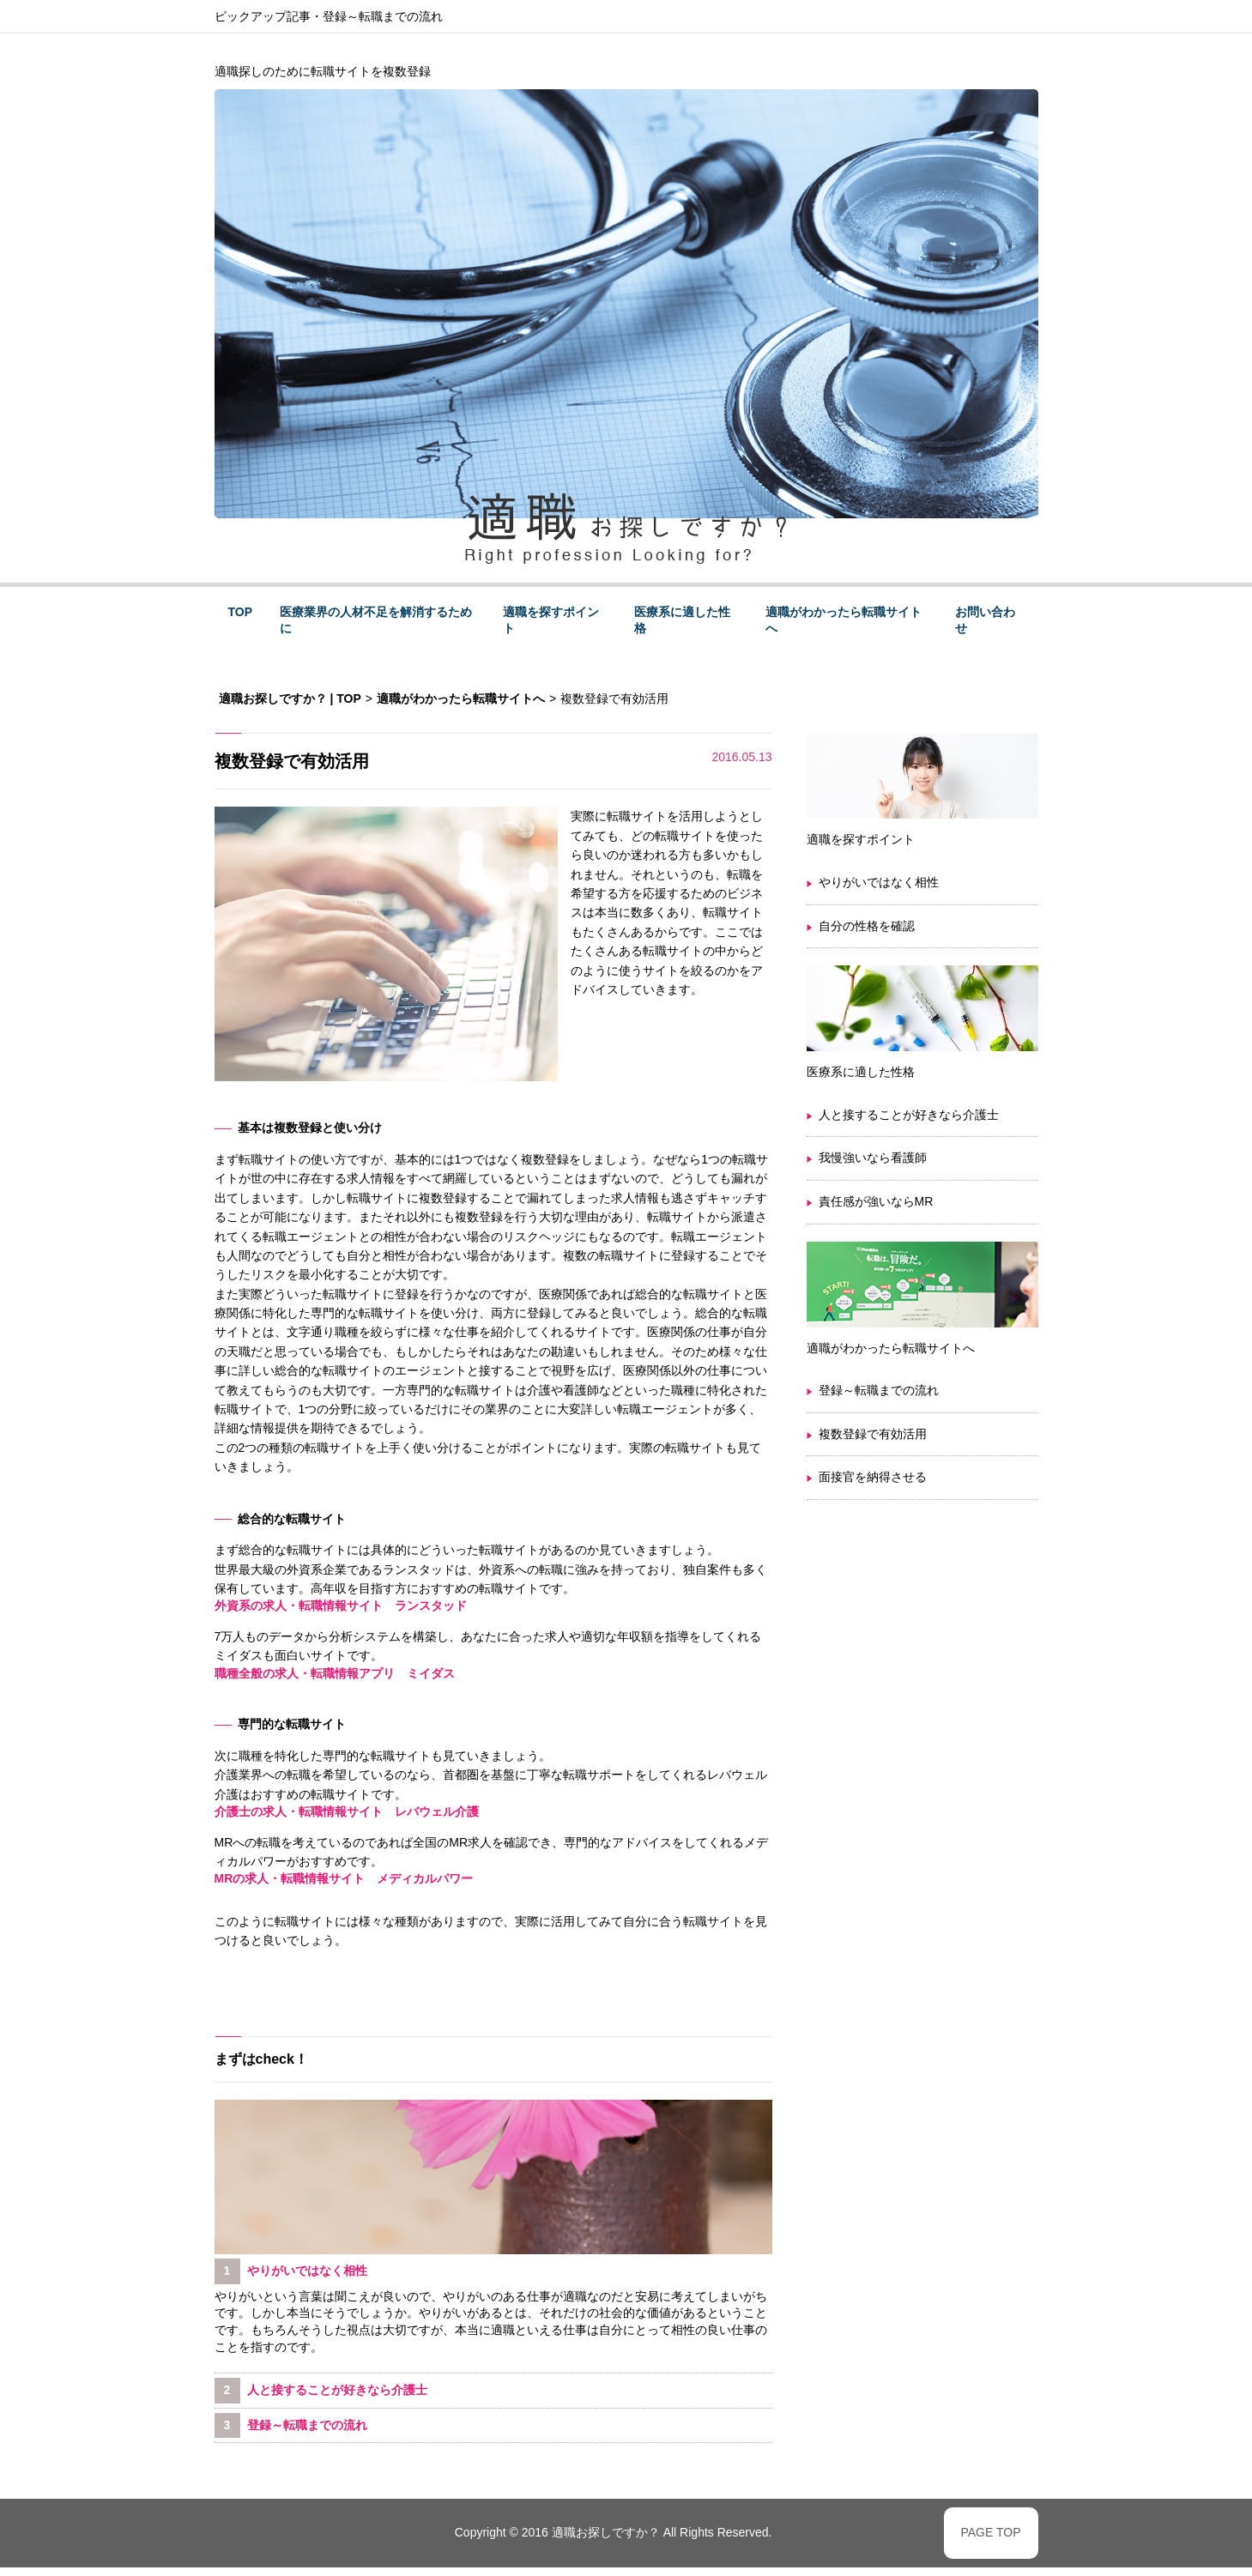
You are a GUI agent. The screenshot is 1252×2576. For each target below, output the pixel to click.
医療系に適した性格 (682, 620)
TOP (240, 612)
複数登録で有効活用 (873, 1434)
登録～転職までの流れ (383, 16)
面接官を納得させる (873, 1477)
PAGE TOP (990, 2532)
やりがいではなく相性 (879, 882)
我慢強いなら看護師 (873, 1157)
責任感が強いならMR (876, 1201)
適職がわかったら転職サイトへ (843, 620)
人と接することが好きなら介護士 (909, 1115)
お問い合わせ (985, 620)
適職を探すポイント (551, 620)
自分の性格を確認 (867, 926)
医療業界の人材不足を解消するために (376, 620)
